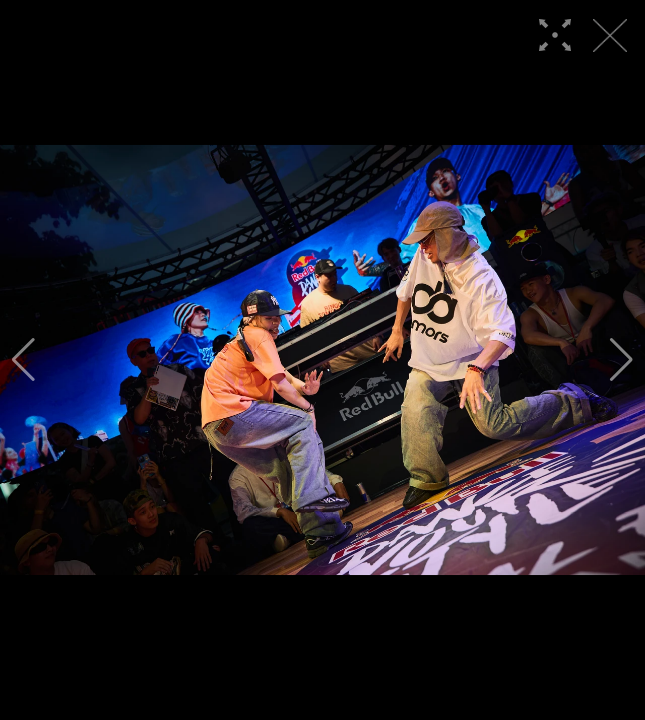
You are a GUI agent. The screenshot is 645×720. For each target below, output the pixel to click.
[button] (23, 360)
